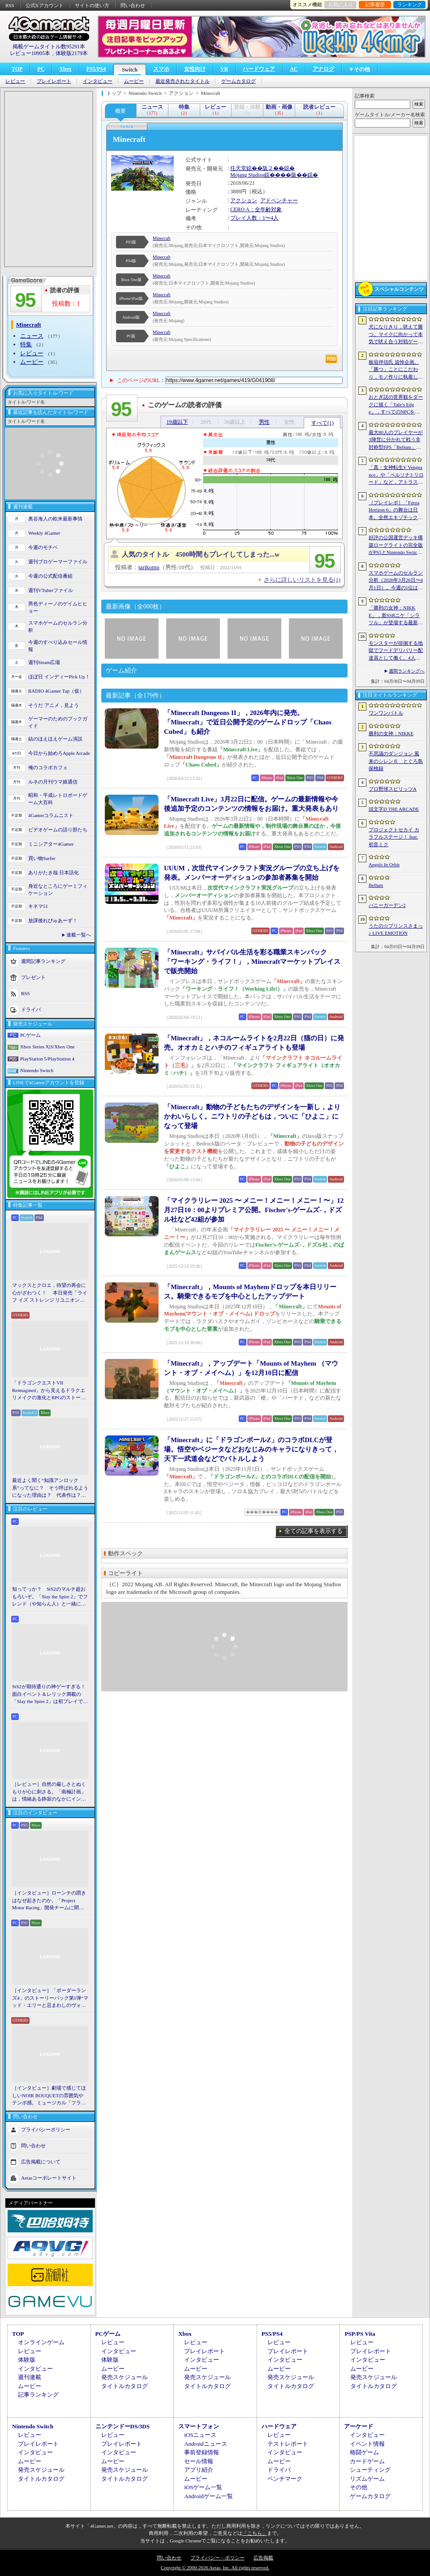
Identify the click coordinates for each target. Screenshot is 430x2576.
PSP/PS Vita (359, 2333)
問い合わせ (132, 5)
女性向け (195, 69)
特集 (26, 344)
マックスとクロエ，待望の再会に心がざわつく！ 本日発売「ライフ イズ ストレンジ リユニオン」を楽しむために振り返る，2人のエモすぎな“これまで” (49, 1293)
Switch (130, 70)
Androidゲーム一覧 (208, 2496)
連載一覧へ (78, 934)
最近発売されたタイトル (182, 81)
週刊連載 (29, 2377)
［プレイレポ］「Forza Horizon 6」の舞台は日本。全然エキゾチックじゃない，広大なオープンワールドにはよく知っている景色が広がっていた (396, 510)
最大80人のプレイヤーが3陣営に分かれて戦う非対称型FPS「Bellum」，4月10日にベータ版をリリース (396, 440)
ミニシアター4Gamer (50, 844)
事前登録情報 (201, 2452)
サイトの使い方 (92, 5)
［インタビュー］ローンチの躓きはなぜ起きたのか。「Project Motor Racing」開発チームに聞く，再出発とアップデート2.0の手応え (49, 1901)
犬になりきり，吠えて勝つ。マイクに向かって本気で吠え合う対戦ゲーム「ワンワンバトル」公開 (396, 334)
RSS (9, 5)
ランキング (409, 4)
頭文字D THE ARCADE (394, 809)
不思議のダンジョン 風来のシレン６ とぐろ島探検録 (396, 761)
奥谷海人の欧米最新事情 (55, 518)
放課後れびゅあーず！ (52, 920)
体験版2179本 (72, 53)
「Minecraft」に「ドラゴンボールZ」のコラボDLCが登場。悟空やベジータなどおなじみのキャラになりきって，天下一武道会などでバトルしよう (251, 1449)
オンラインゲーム (41, 2342)
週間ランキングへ (407, 670)
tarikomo (148, 567)
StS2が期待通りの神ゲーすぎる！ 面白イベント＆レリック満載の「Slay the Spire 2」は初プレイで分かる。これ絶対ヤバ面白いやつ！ (50, 1694)
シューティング (370, 2469)
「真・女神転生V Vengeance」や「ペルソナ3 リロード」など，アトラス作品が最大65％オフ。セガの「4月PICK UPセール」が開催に (396, 475)
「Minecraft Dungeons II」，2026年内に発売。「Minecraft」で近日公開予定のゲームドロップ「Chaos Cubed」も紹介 (247, 722)
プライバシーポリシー (45, 2129)
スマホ (161, 69)
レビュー (15, 81)
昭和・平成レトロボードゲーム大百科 (57, 798)
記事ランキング (38, 2394)
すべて (322, 423)
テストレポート (287, 2443)
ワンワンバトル (386, 712)
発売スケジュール (124, 2377)
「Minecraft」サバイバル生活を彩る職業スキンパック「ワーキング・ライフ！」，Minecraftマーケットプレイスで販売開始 (252, 962)
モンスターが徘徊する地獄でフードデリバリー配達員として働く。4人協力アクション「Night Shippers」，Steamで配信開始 (396, 651)
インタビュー (97, 81)
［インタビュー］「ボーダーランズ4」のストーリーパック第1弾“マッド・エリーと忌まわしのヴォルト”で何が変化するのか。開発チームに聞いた (50, 1998)
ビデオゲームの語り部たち (57, 829)
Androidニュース (205, 2443)
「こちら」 (254, 2533)
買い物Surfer (42, 858)
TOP (17, 69)
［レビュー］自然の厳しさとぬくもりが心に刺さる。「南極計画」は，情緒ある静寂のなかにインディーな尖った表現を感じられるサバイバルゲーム (49, 1792)
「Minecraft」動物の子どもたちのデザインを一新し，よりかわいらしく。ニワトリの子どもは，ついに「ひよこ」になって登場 (252, 1116)
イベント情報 (367, 2443)
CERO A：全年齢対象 (256, 209)
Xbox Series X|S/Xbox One (47, 1046)
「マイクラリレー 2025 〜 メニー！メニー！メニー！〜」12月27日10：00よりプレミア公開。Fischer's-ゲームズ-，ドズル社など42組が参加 (254, 1210)
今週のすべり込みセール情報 (57, 645)
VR (224, 69)
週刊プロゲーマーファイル (57, 561)
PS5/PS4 (96, 69)
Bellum (376, 885)
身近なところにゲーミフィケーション (57, 889)
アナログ (323, 69)
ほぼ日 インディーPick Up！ (59, 676)
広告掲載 (263, 2557)
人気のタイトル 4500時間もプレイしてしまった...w (201, 554)
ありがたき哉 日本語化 (53, 872)
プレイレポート (54, 81)
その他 (358, 2487)
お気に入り (340, 4)
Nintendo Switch (36, 1070)
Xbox (65, 69)
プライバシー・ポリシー (217, 2557)
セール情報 (198, 2461)
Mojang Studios (247, 175)
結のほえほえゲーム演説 (55, 738)
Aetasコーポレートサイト (49, 2177)
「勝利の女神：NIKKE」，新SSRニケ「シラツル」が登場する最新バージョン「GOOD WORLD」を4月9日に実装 (396, 615)
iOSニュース (200, 2434)
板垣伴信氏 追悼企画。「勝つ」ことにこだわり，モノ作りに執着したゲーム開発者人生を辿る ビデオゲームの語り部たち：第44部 (397, 370)
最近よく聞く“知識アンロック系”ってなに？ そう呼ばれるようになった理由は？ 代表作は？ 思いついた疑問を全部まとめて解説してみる (50, 1488)
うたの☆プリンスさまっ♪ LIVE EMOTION (396, 929)
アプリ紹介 (198, 2469)
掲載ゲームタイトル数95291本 (49, 46)
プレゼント (33, 976)
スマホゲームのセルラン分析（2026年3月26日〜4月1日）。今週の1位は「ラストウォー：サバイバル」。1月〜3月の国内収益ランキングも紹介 (396, 581)
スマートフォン (198, 2426)
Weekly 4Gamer (44, 533)
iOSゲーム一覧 (203, 2487)
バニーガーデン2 (387, 905)
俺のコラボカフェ (48, 767)
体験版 (26, 2359)
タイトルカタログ (124, 2386)
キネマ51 (38, 906)
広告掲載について (40, 2161)
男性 (264, 422)
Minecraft (161, 238)
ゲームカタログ (238, 81)
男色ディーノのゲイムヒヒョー (57, 607)
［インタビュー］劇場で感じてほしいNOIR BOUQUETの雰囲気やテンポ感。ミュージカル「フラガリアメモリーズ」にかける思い (49, 2096)
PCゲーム (30, 1035)
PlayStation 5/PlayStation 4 (47, 1058)
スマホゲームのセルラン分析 (57, 626)
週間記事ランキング (43, 960)
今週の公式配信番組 (50, 576)
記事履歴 (375, 4)
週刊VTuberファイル (50, 590)
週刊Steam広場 (44, 662)
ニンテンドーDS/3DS (122, 2426)
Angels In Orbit (384, 864)
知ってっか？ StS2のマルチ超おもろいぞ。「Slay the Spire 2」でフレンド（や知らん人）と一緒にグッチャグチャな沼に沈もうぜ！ (50, 1597)
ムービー (134, 81)
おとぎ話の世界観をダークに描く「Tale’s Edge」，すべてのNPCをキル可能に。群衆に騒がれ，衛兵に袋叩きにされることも (396, 405)
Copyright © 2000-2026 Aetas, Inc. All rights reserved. (215, 2567)
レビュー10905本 (30, 53)
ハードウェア (259, 69)
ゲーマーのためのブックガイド (57, 722)
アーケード (358, 2426)
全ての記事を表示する (313, 1531)
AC (293, 69)
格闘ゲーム (364, 2452)
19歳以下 (177, 422)
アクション (243, 200)
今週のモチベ (43, 547)
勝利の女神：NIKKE (391, 733)
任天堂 (238, 168)
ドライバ (31, 1009)
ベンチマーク (284, 2478)
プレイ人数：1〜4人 (254, 218)
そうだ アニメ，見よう (53, 705)
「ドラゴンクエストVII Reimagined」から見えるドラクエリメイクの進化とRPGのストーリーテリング (49, 1390)
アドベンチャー (279, 200)
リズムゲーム (367, 2478)
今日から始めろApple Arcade (59, 753)
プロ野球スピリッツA (393, 789)
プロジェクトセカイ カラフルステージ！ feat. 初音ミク (394, 837)
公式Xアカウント (45, 5)
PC (40, 69)
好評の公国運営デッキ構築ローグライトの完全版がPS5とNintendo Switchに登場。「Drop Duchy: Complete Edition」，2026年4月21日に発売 (396, 545)
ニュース (31, 335)
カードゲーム (367, 2461)
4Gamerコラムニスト (50, 815)
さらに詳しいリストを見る (302, 579)
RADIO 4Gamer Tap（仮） (56, 691)
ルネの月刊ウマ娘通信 (52, 781)
